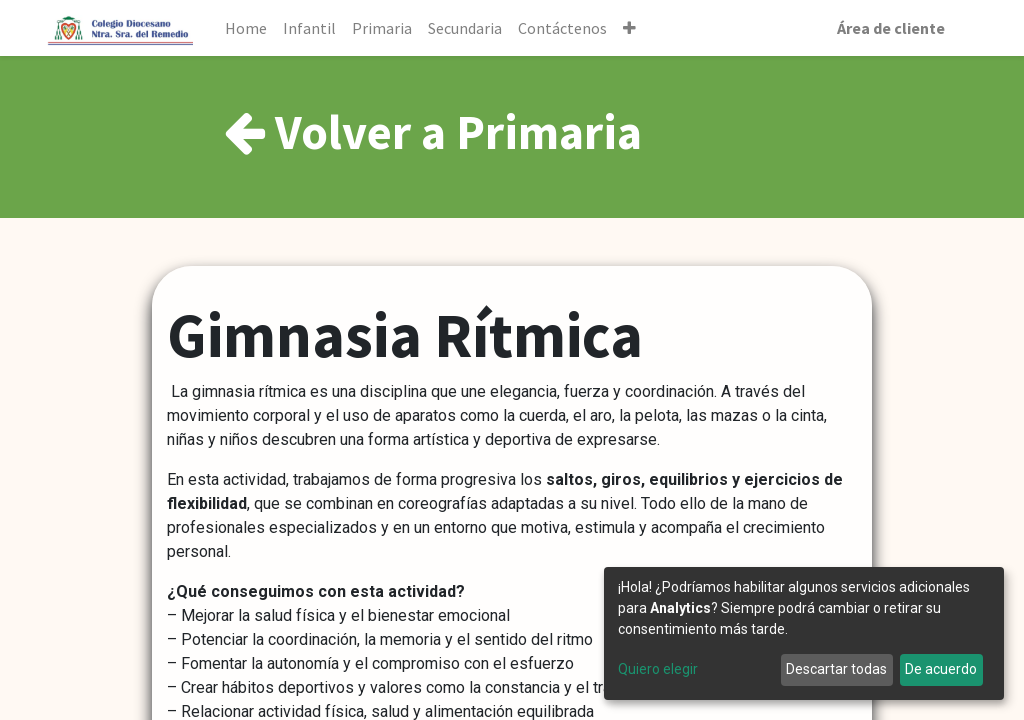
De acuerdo (941, 669)
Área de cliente (891, 28)
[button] (629, 28)
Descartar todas (836, 669)
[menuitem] (246, 28)
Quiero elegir (658, 669)
